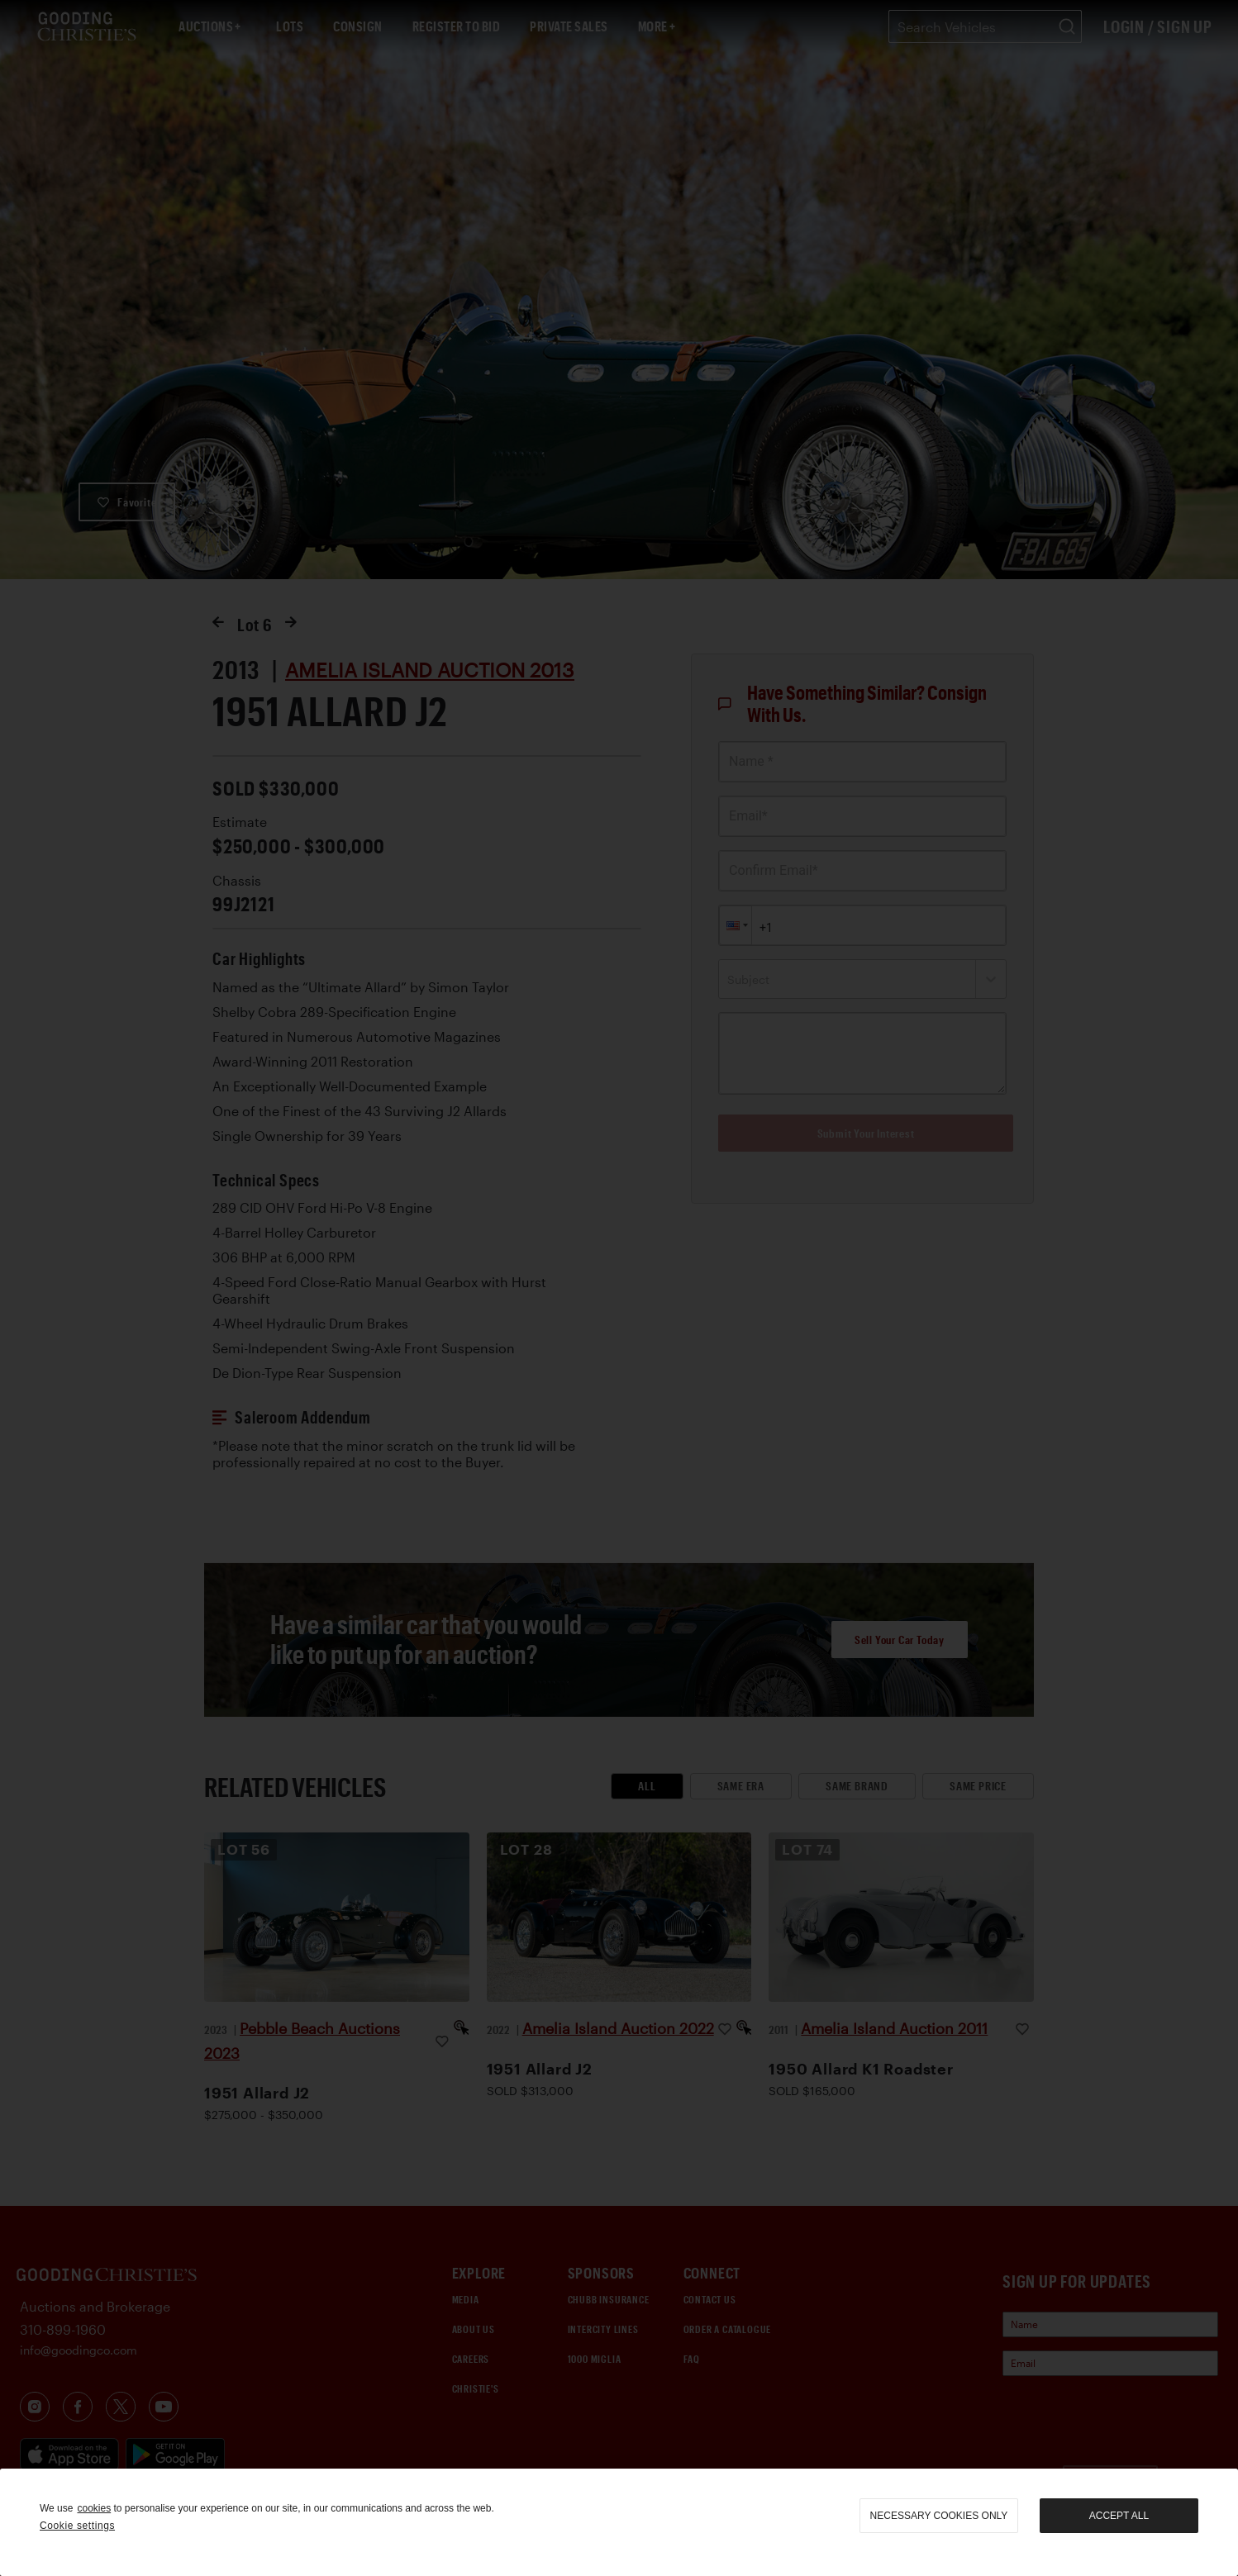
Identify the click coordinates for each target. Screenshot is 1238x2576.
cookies (94, 2508)
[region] (619, 2522)
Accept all (1119, 2515)
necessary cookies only (939, 2515)
